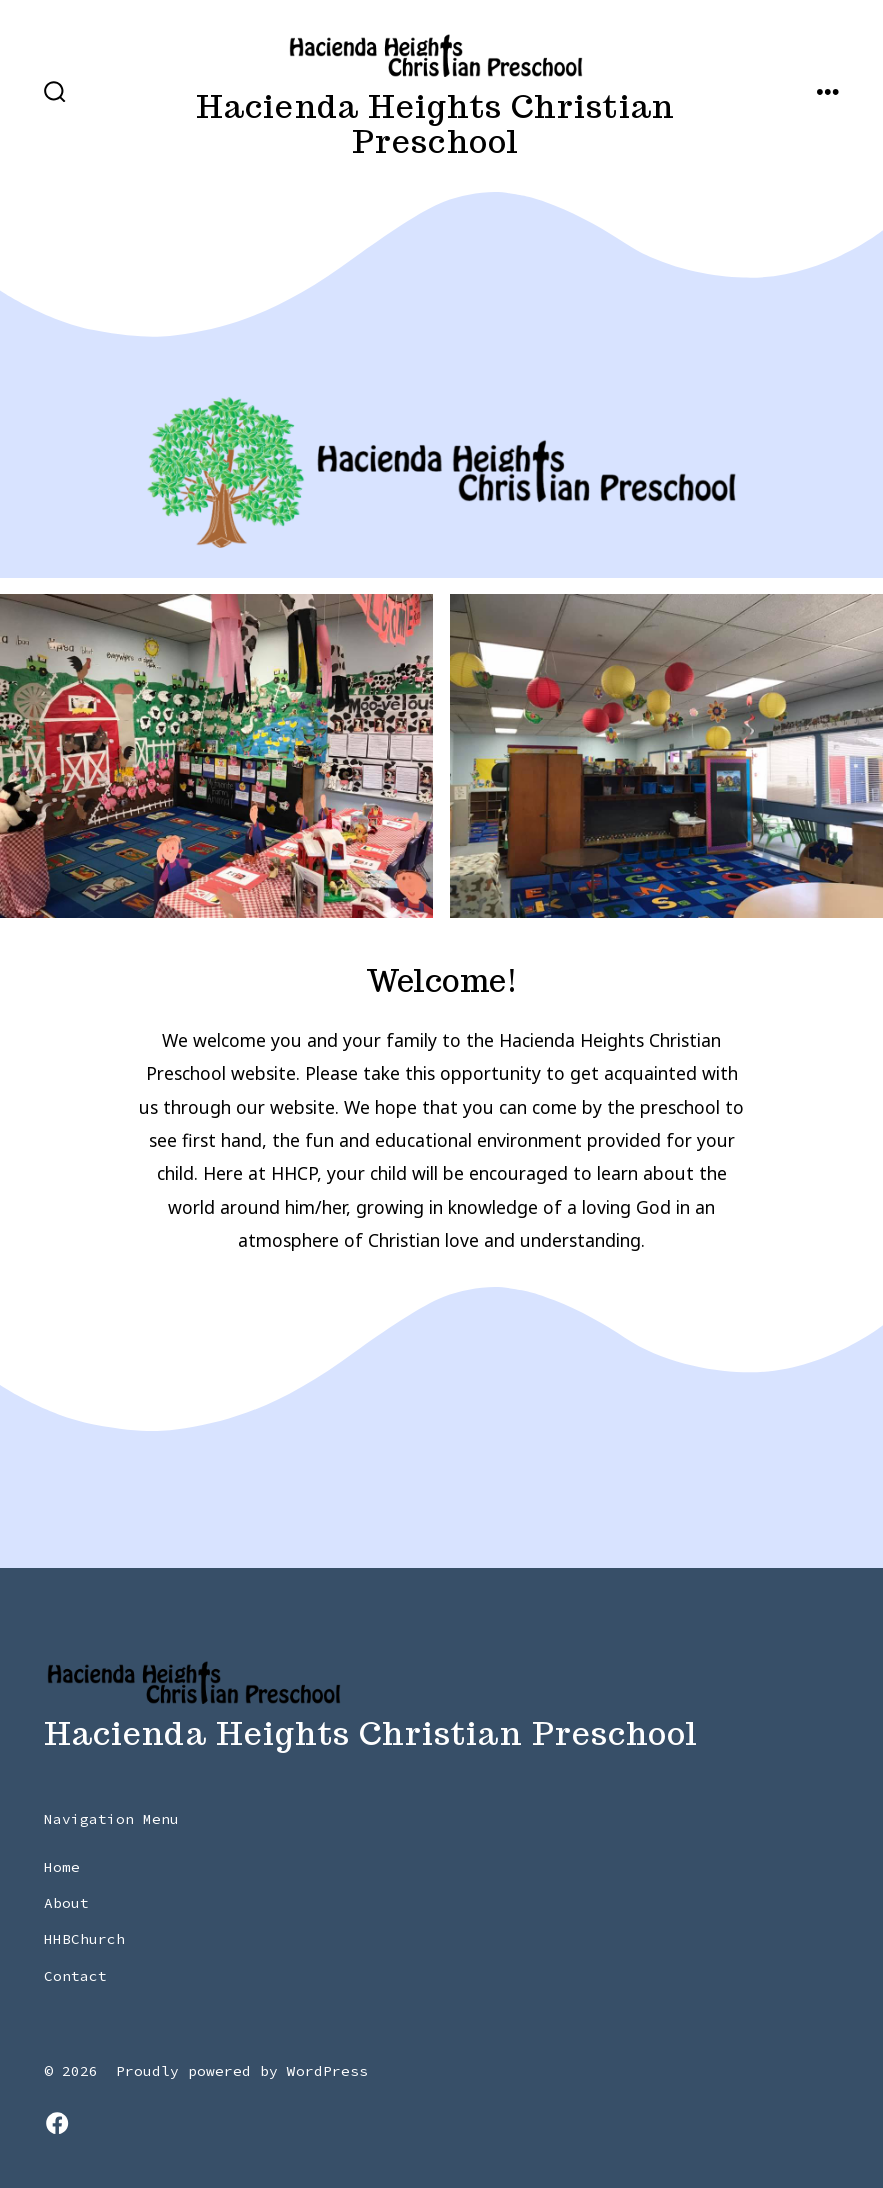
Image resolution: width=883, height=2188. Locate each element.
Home (62, 1867)
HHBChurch (84, 1939)
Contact (75, 1976)
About (66, 1903)
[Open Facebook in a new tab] (57, 2123)
